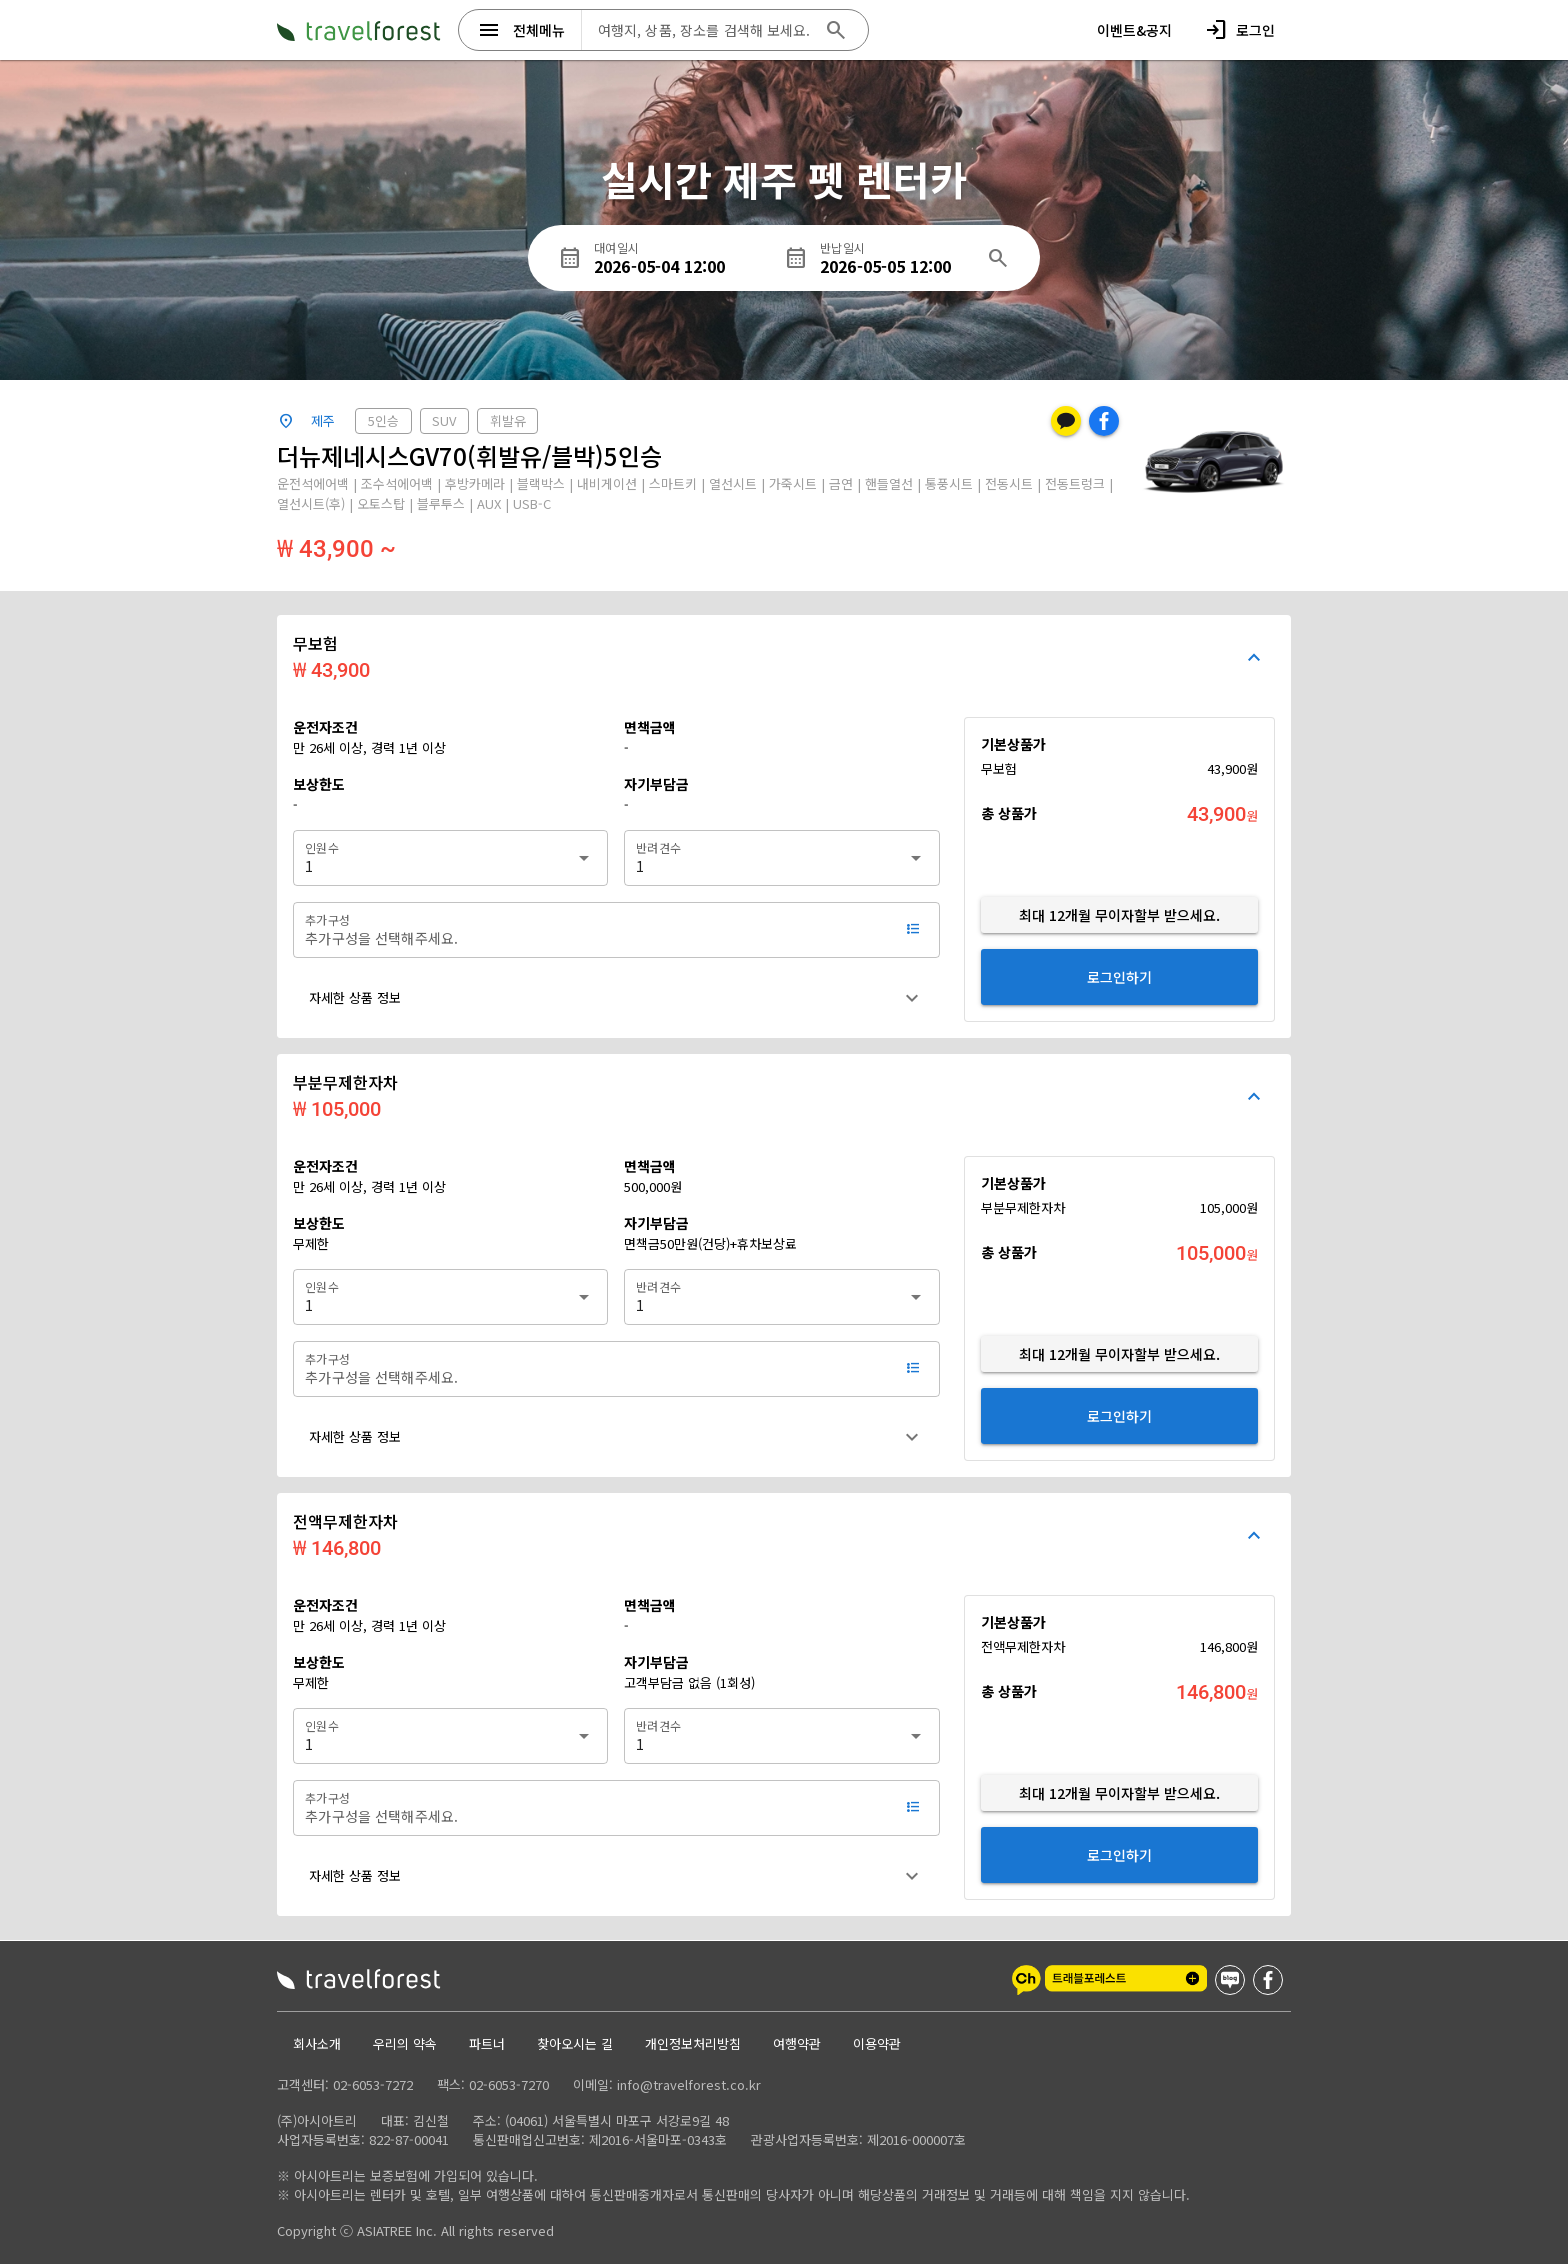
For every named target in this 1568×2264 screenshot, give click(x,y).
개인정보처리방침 (693, 2043)
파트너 (487, 2043)
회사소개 (317, 2043)
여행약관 (797, 2043)
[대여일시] (689, 258)
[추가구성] (595, 930)
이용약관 (877, 2043)
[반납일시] (897, 258)
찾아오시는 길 (575, 2043)
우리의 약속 (405, 2043)
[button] (616, 998)
